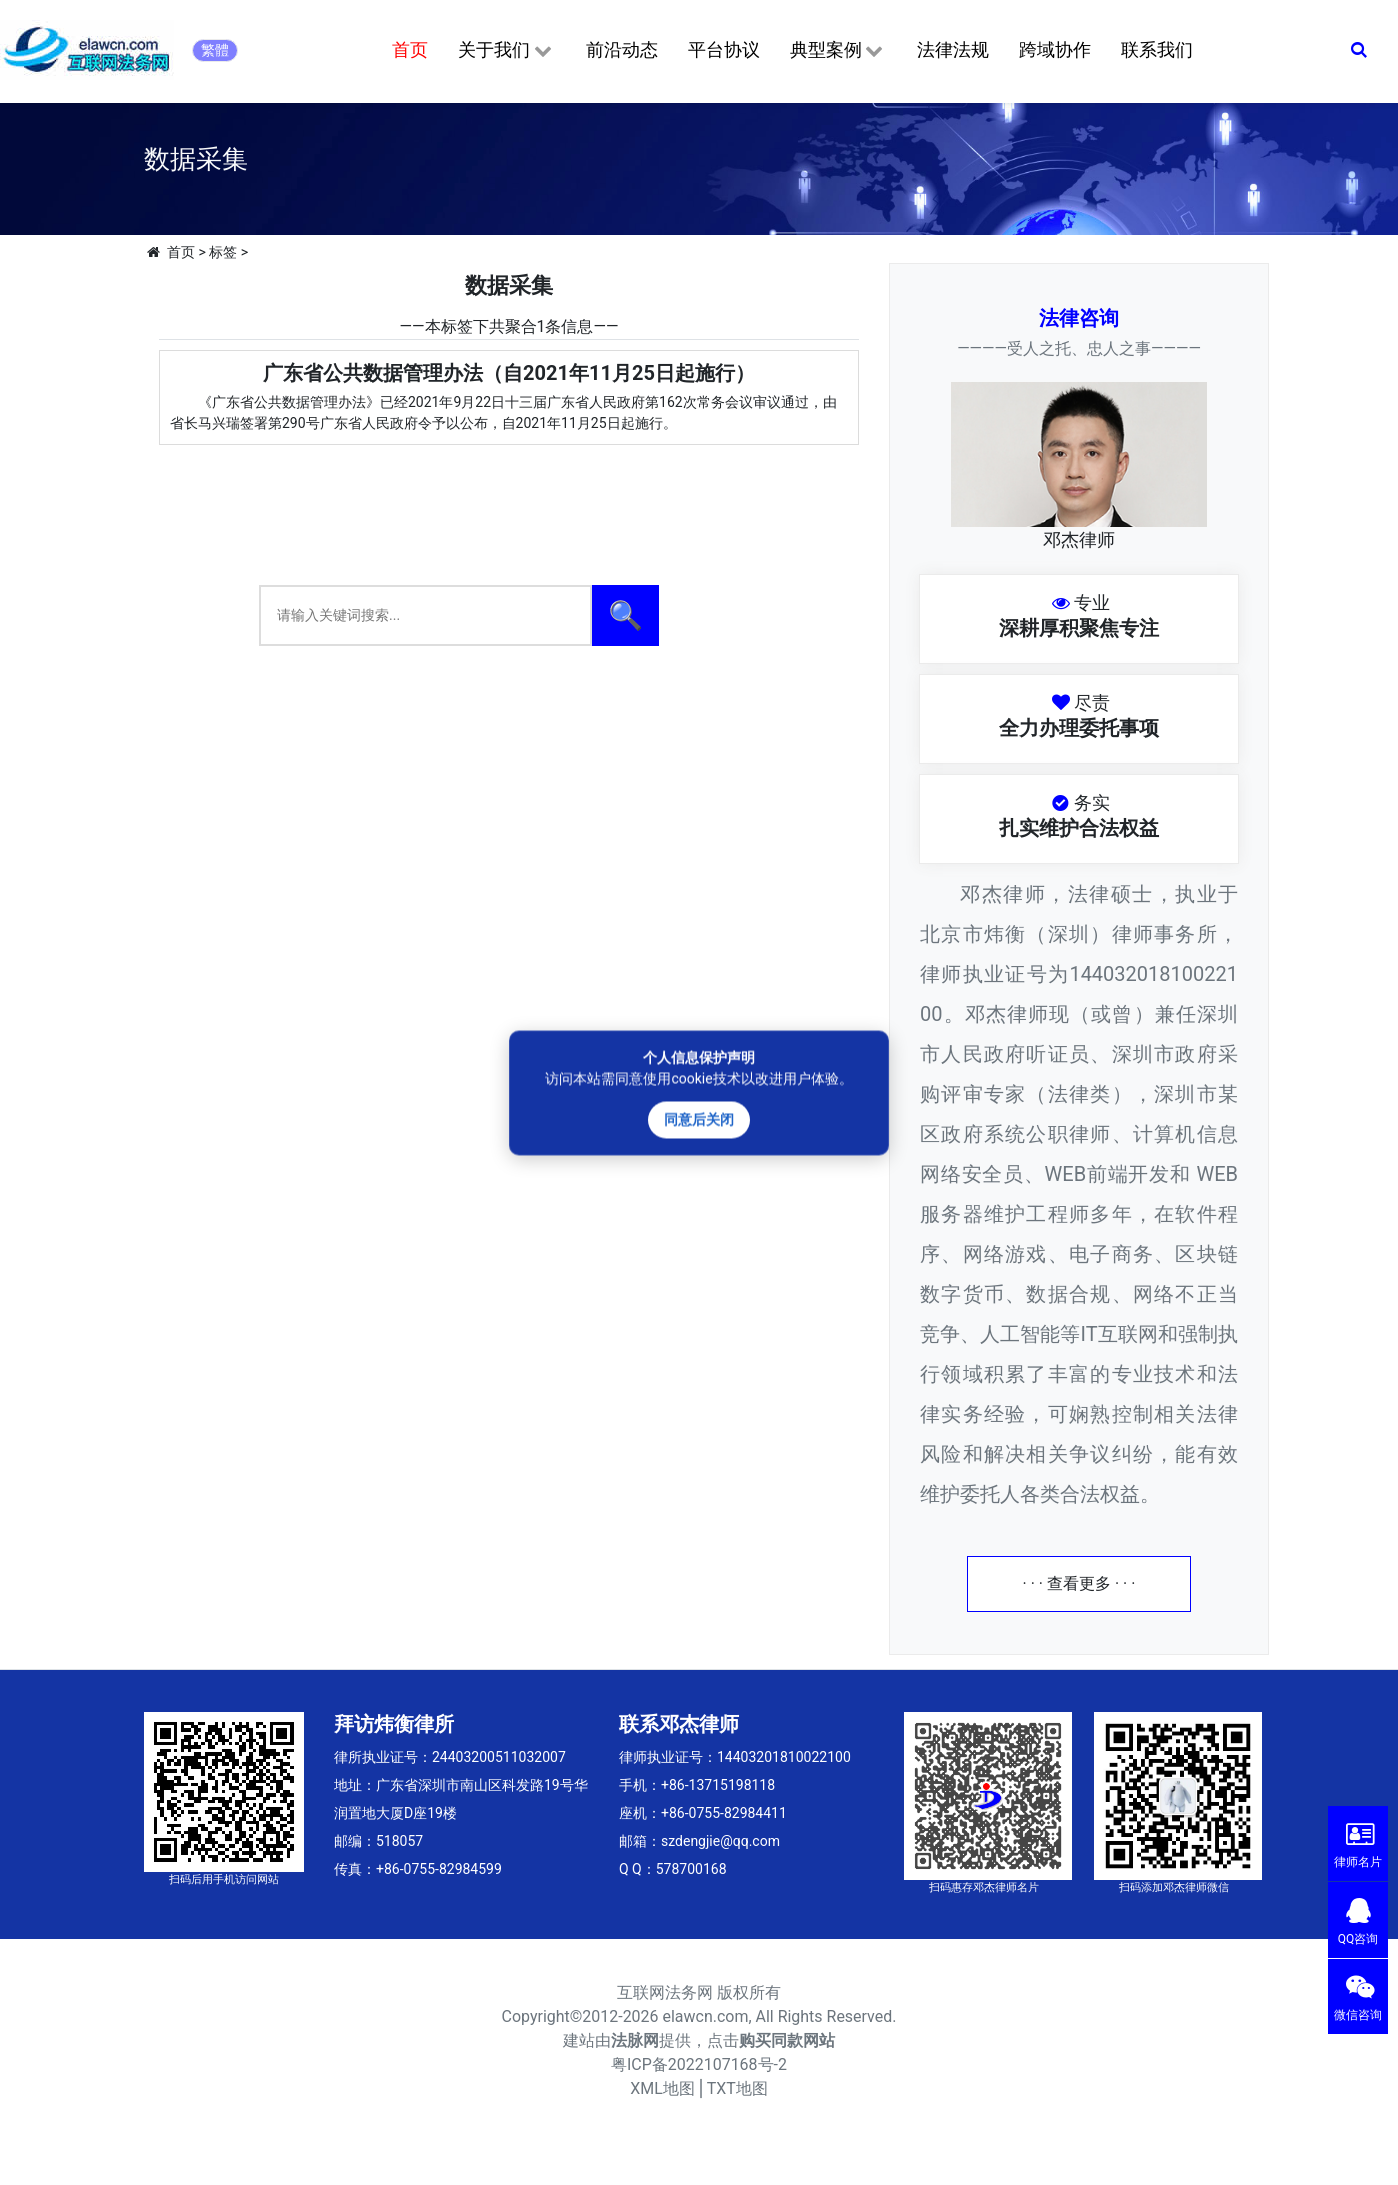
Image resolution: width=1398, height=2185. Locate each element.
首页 (410, 49)
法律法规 (953, 49)
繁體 (215, 50)
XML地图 (662, 2088)
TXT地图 (737, 2088)
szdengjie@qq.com (720, 1841)
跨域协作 (1055, 49)
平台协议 (724, 49)
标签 (223, 252)
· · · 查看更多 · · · (1079, 1583)
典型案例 (838, 51)
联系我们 (1157, 49)
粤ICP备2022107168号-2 (699, 2064)
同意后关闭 (699, 1119)
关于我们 (506, 51)
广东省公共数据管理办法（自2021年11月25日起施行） (509, 373)
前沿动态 (622, 49)
